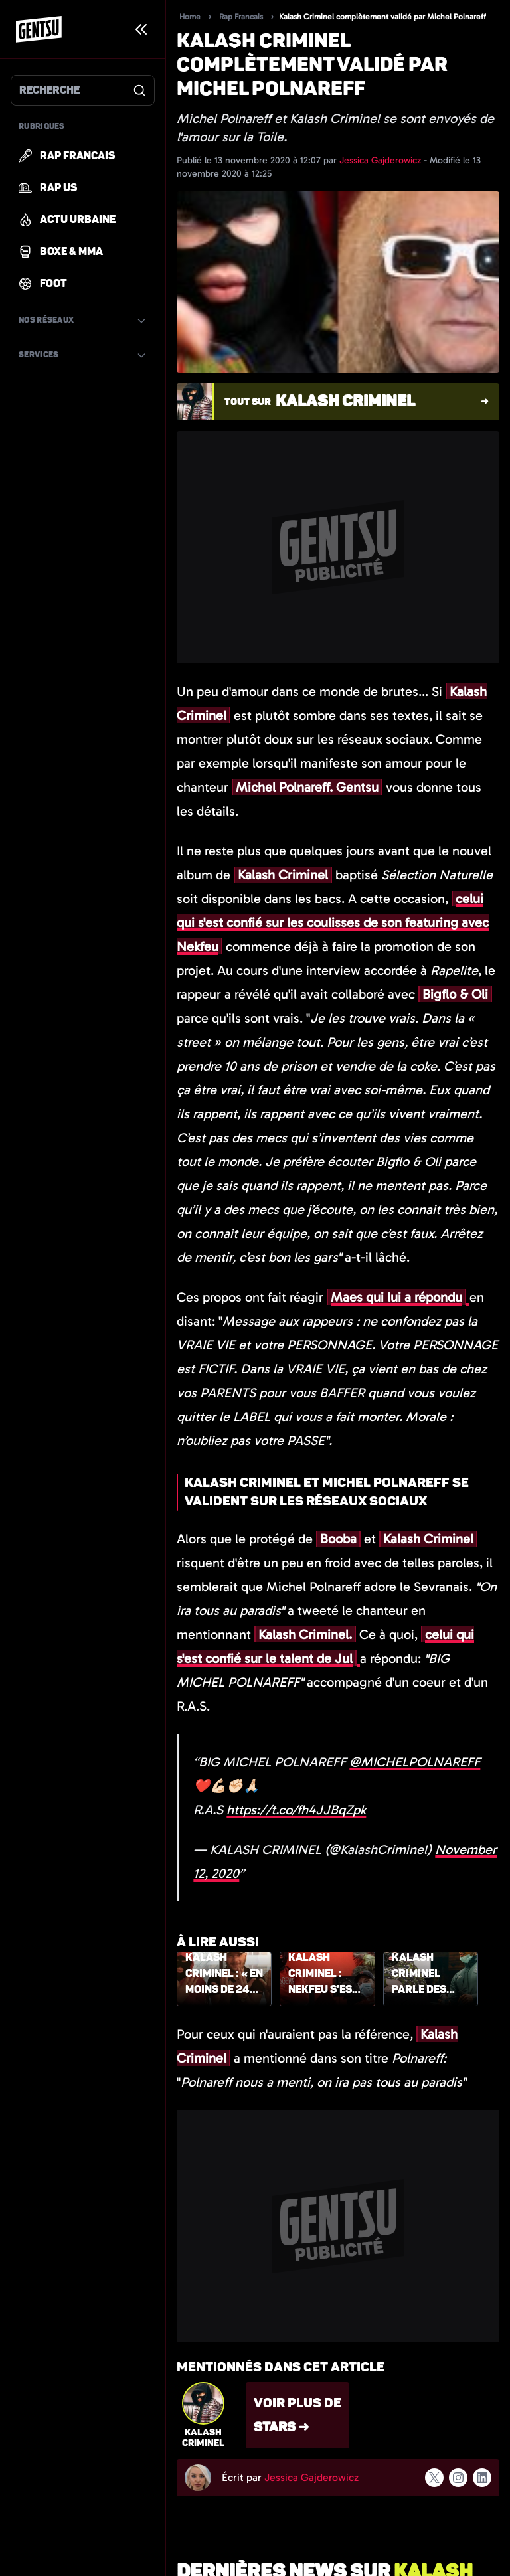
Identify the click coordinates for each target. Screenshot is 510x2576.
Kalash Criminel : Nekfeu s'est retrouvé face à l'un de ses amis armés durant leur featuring (325, 1974)
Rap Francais (241, 16)
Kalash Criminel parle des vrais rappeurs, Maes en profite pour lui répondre (429, 1974)
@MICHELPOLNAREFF (414, 1762)
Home (190, 16)
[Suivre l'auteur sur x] (434, 2477)
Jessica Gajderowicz (381, 160)
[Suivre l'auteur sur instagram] (458, 2477)
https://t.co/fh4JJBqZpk (296, 1810)
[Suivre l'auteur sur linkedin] (482, 2477)
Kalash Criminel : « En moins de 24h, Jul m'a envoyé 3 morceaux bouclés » (224, 1974)
